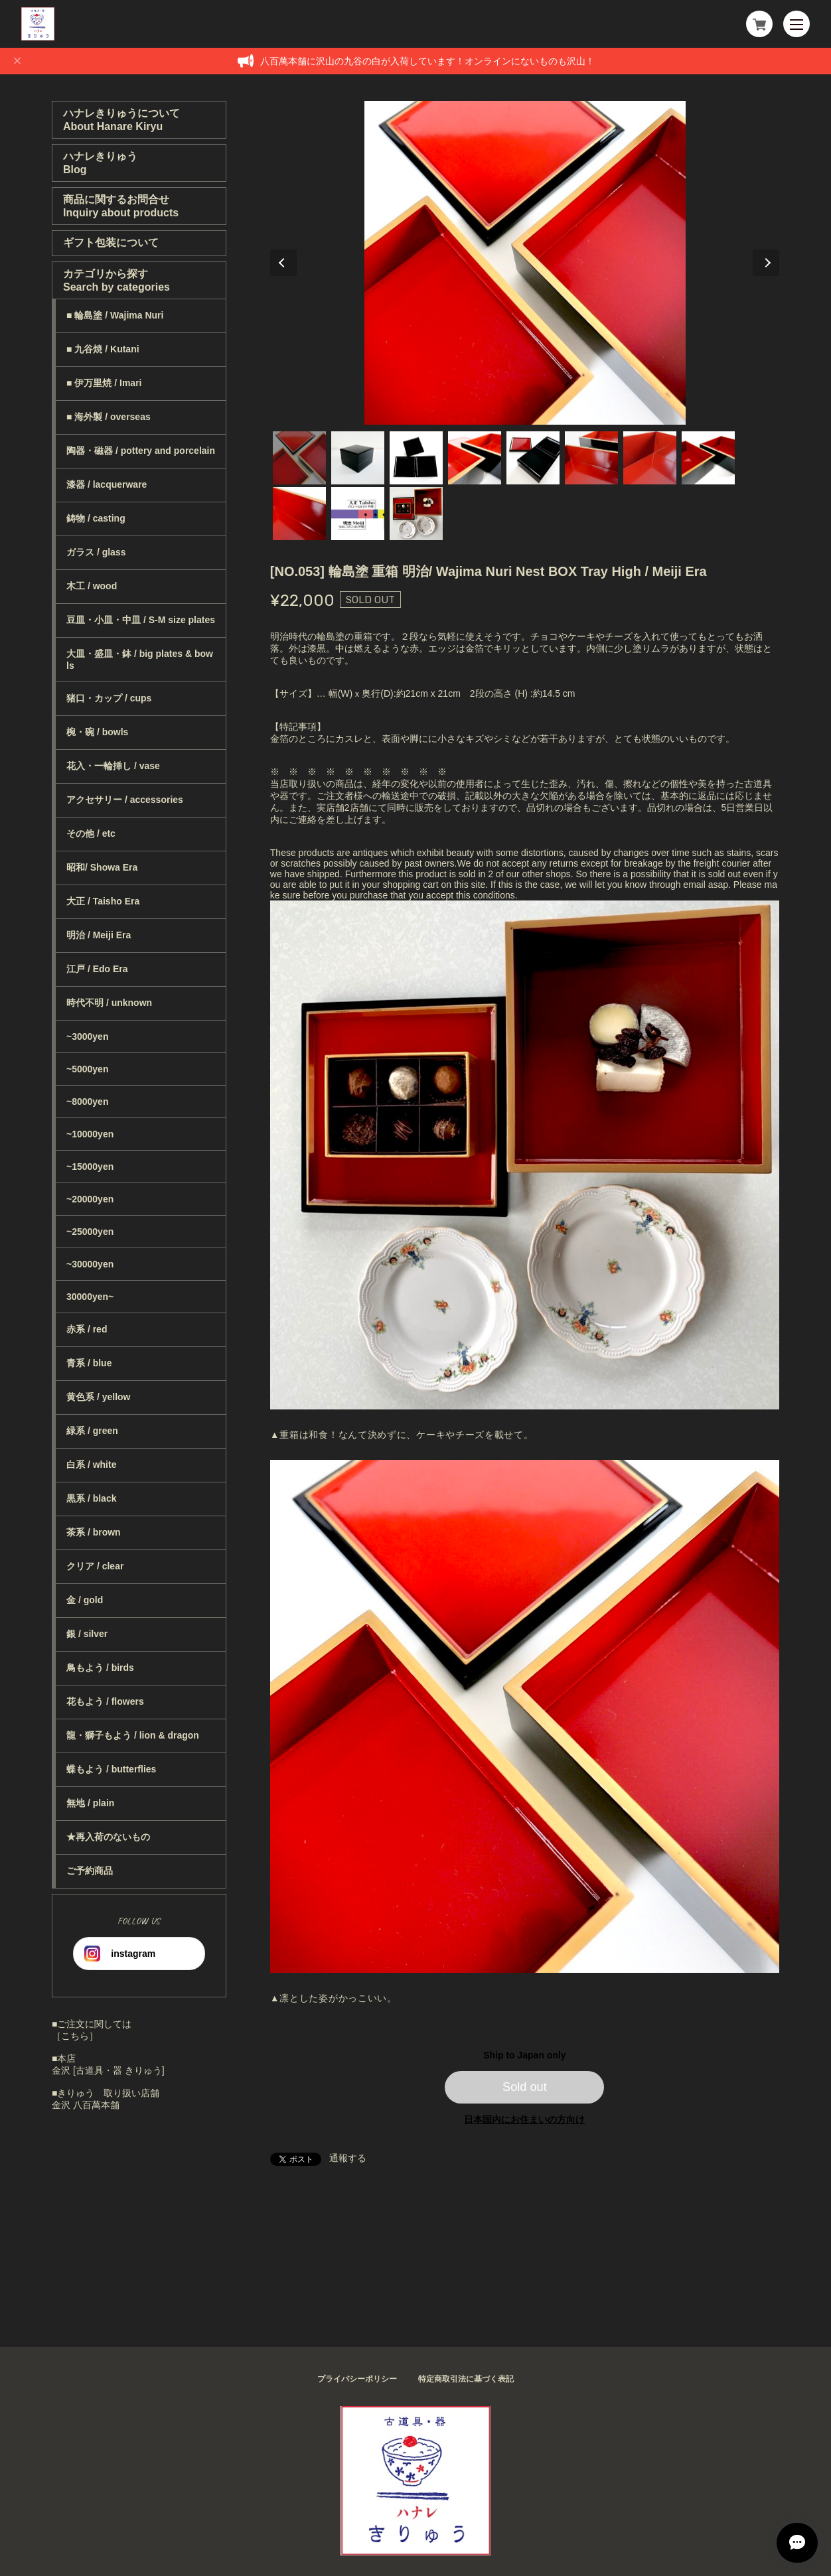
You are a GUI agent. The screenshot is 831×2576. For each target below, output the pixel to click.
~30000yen (89, 1264)
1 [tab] (299, 457)
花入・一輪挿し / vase (113, 765)
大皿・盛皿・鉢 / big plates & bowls (139, 659)
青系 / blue (89, 1363)
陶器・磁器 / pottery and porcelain (140, 450)
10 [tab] (357, 513)
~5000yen (87, 1069)
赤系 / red (86, 1329)
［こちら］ (75, 2036)
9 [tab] (299, 513)
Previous (283, 263)
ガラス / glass (95, 552)
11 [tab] (416, 513)
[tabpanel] (525, 263)
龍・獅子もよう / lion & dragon (132, 1735)
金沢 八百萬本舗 (85, 2105)
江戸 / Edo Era (97, 969)
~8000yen (87, 1101)
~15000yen (89, 1166)
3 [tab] (416, 457)
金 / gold (84, 1600)
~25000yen (89, 1231)
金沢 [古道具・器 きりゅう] (108, 2070)
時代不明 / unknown (109, 1002)
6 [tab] (591, 457)
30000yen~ (89, 1296)
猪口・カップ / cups (108, 698)
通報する (347, 2158)
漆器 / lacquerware (106, 484)
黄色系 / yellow (98, 1397)
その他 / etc (90, 833)
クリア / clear (94, 1566)
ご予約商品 (89, 1870)
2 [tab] (357, 457)
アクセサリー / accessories (124, 799)
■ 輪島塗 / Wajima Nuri (114, 315)
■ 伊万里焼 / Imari (103, 383)
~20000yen (89, 1199)
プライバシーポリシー (357, 2379)
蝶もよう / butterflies (111, 1769)
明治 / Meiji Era (98, 935)
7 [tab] (649, 457)
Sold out (524, 2087)
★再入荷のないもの (108, 1836)
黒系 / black (91, 1498)
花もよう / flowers (105, 1701)
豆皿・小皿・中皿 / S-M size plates (140, 619)
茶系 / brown (93, 1532)
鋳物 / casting (95, 518)
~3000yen (87, 1036)
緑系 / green (92, 1430)
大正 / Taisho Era (102, 901)
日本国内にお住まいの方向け (524, 2119)
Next (766, 263)
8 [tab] (708, 457)
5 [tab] (533, 457)
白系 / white (91, 1464)
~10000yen (89, 1134)
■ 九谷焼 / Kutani (102, 349)
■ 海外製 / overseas (108, 416)
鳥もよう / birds (100, 1667)
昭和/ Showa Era (101, 867)
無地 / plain (90, 1803)
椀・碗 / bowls (97, 732)
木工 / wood (91, 586)
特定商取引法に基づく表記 (466, 2379)
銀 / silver (87, 1633)
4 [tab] (474, 457)
